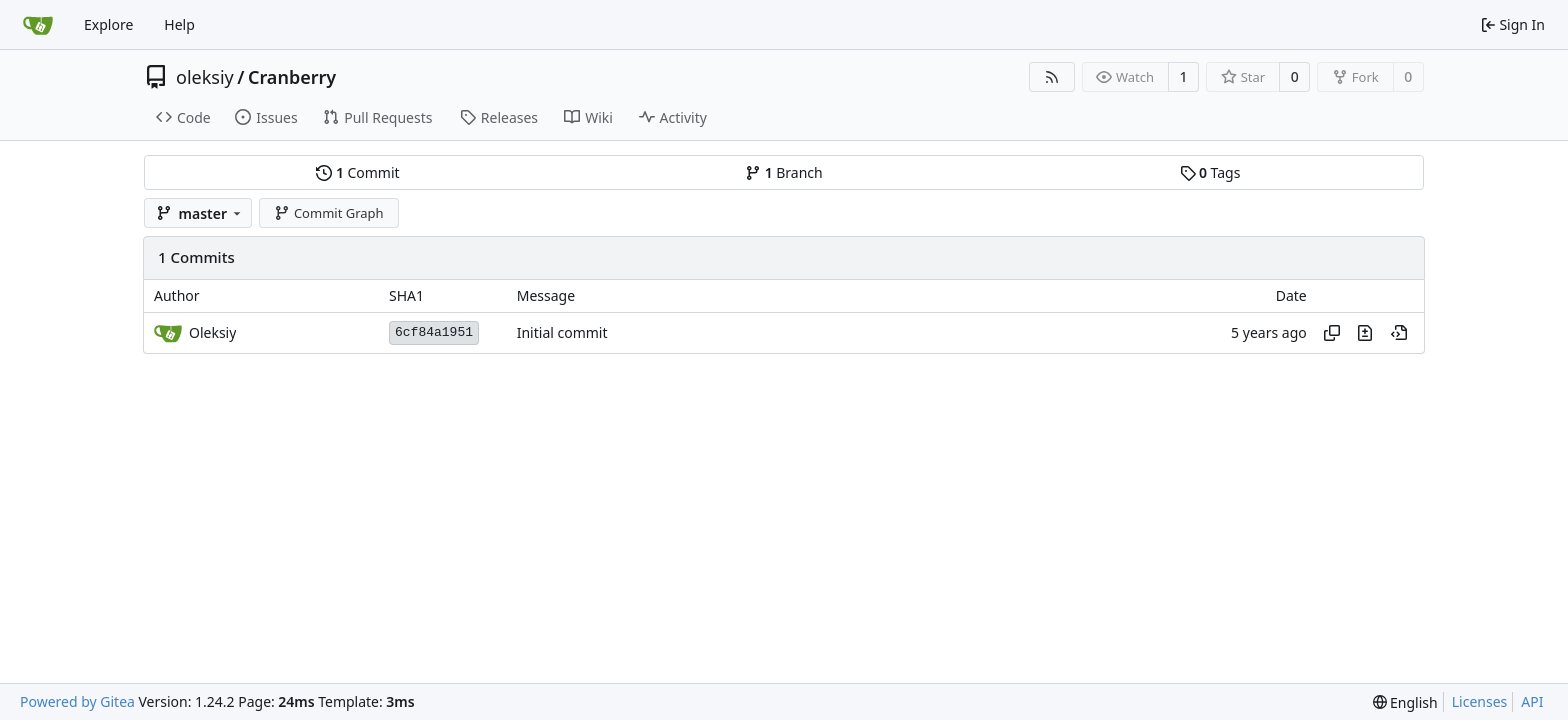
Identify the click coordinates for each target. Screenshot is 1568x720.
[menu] (1405, 702)
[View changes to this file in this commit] (1365, 333)
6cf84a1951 (434, 332)
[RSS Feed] (1052, 77)
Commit (357, 172)
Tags (1210, 172)
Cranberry (292, 77)
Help (179, 24)
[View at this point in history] (1399, 333)
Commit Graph (328, 213)
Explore (108, 24)
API (1532, 701)
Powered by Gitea (77, 701)
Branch (784, 172)
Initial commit (562, 332)
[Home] (38, 25)
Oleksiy (212, 332)
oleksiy (205, 77)
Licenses (1480, 701)
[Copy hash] (1332, 333)
